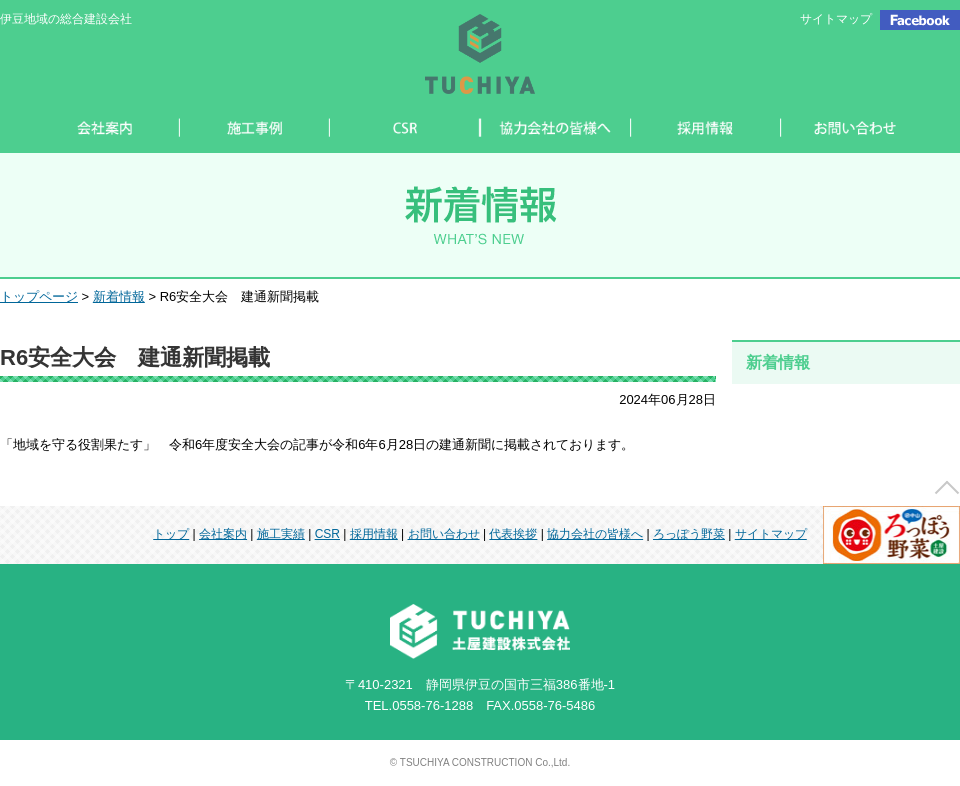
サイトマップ (836, 19)
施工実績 (281, 534)
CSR (327, 534)
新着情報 (119, 296)
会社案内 (223, 534)
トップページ (39, 296)
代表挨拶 (513, 534)
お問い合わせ (444, 534)
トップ (171, 534)
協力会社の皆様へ (595, 534)
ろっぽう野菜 (689, 534)
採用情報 (374, 534)
